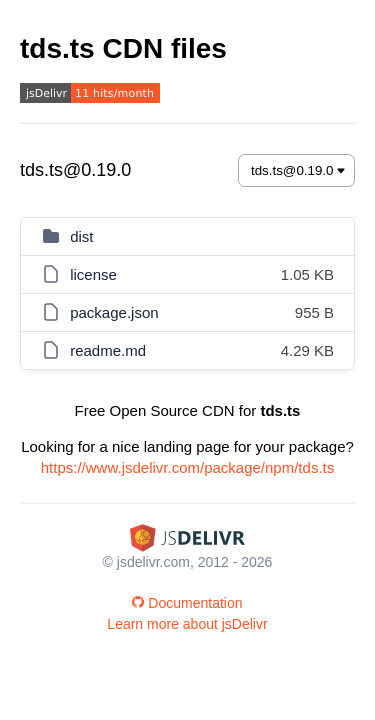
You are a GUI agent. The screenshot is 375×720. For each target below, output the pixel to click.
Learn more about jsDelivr (187, 624)
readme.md (108, 350)
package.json (114, 312)
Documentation (187, 603)
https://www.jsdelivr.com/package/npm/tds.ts (187, 467)
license (93, 274)
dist (81, 236)
